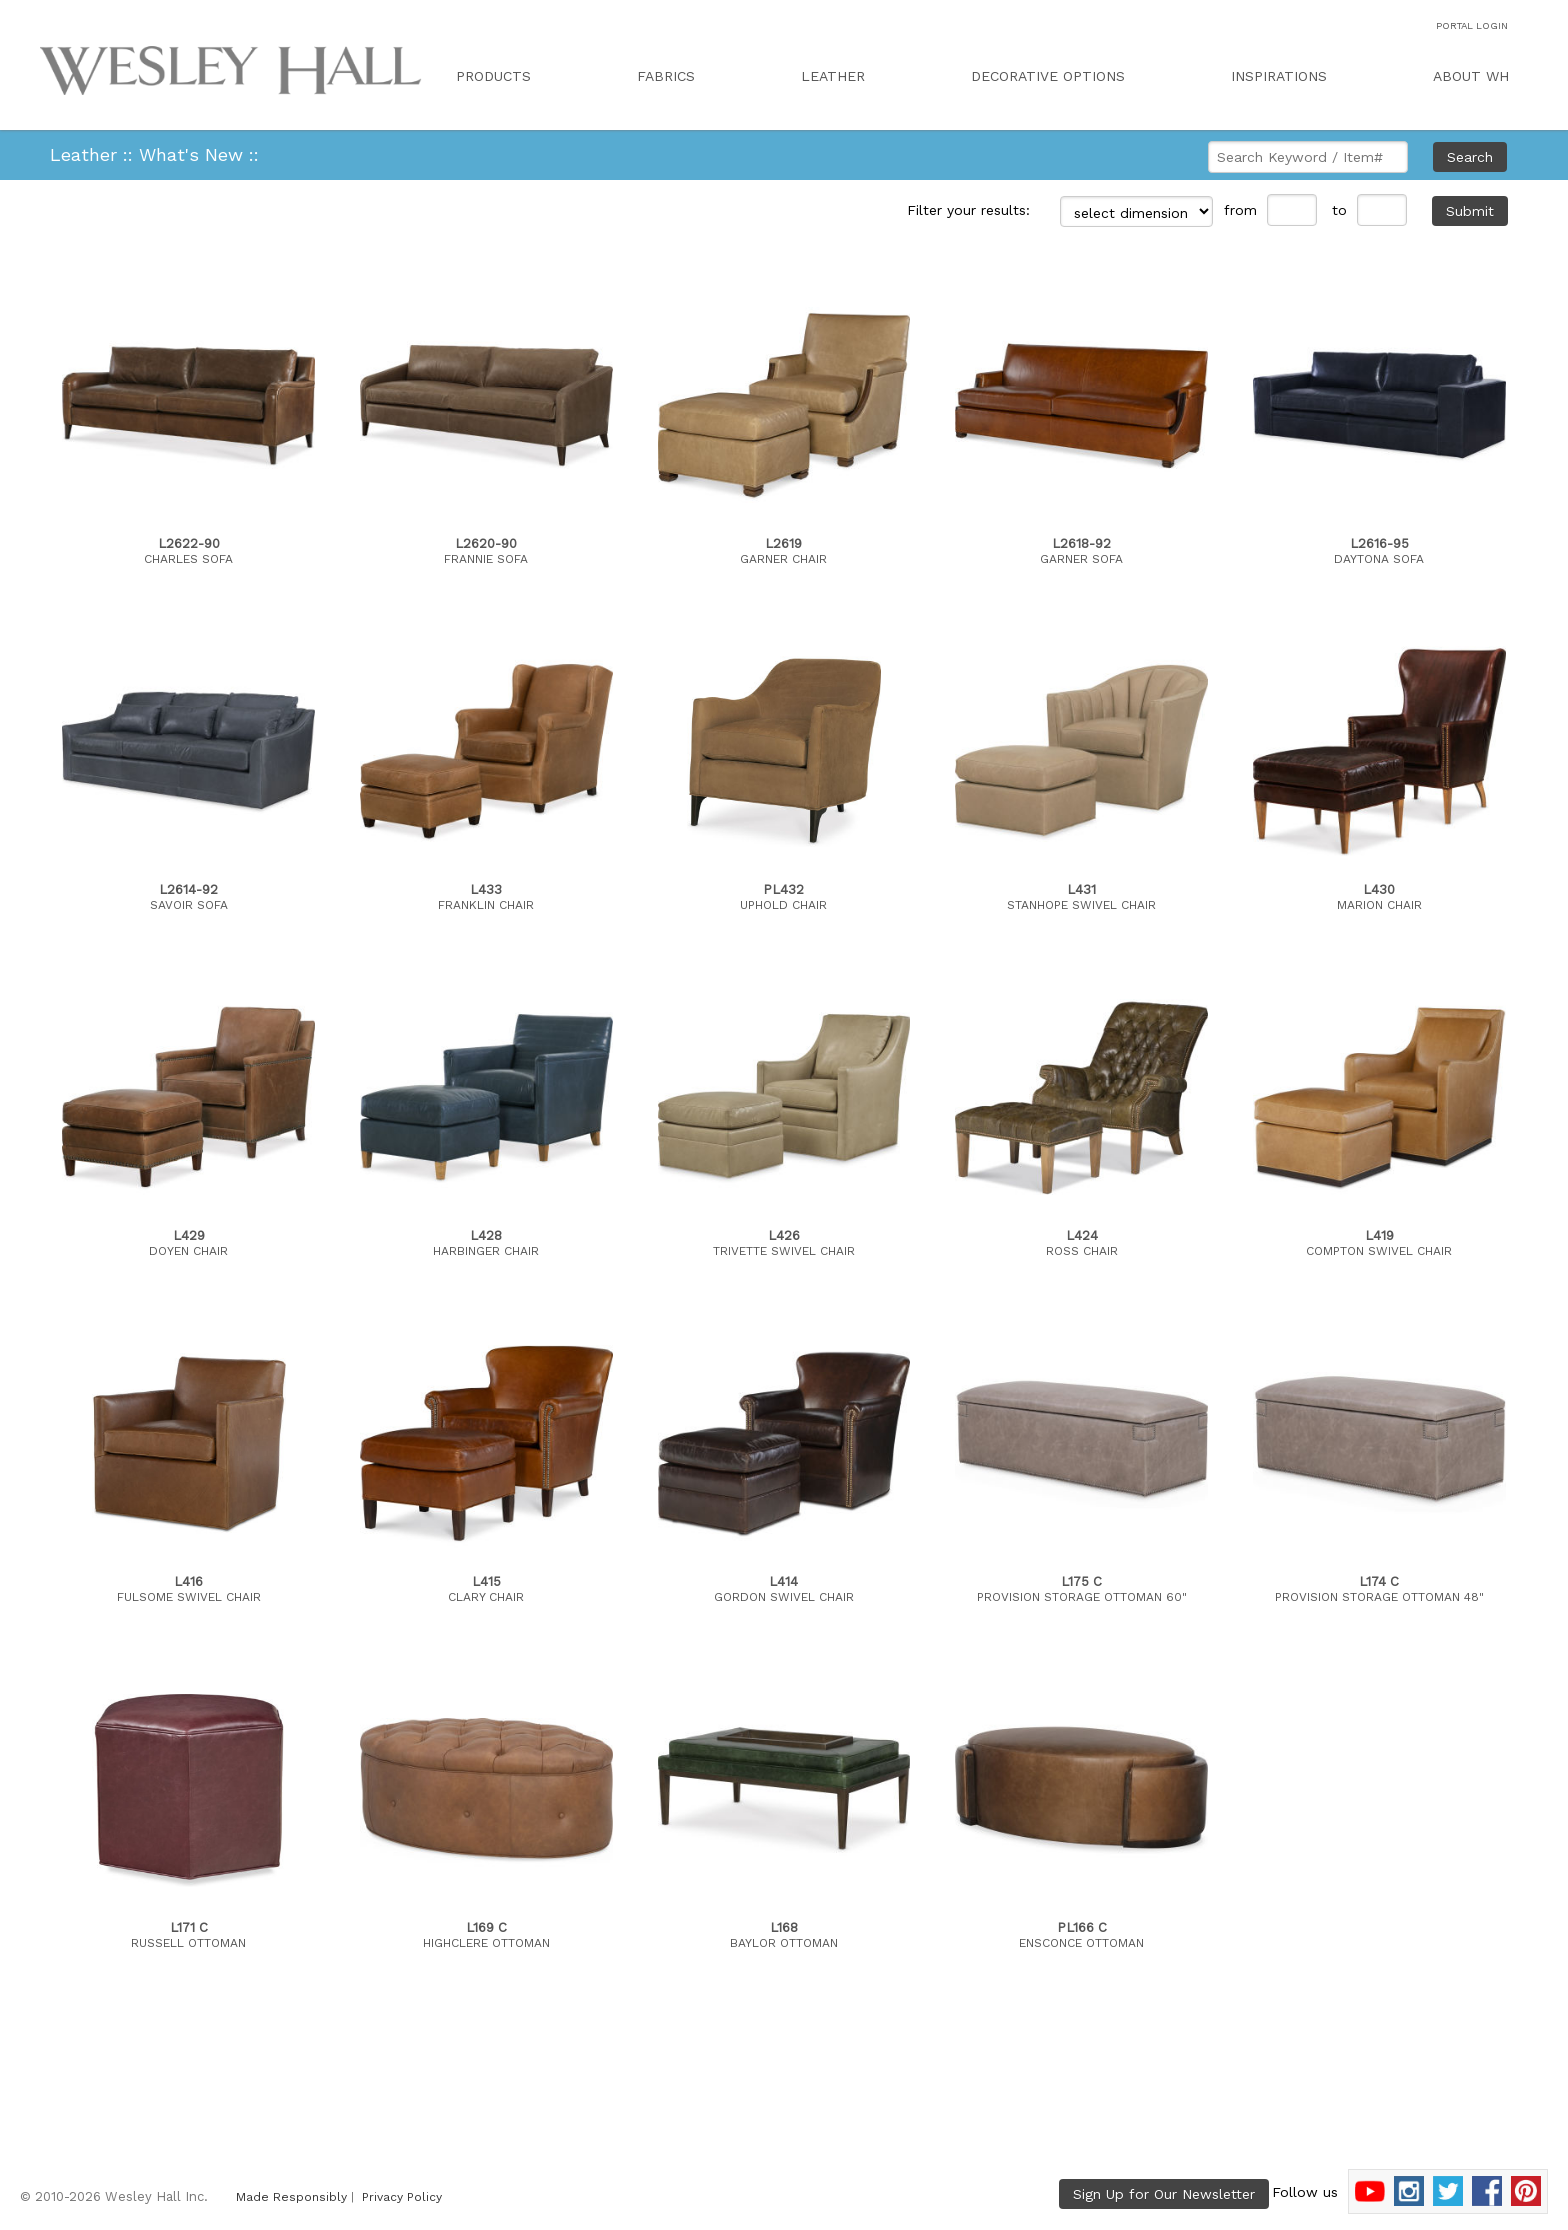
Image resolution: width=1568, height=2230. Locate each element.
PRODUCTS (493, 76)
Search (1470, 157)
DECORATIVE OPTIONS (1048, 76)
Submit (1470, 211)
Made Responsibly (291, 2197)
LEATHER (833, 76)
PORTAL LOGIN (1472, 25)
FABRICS (666, 76)
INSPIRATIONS (1279, 76)
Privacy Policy (402, 2197)
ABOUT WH (1471, 76)
